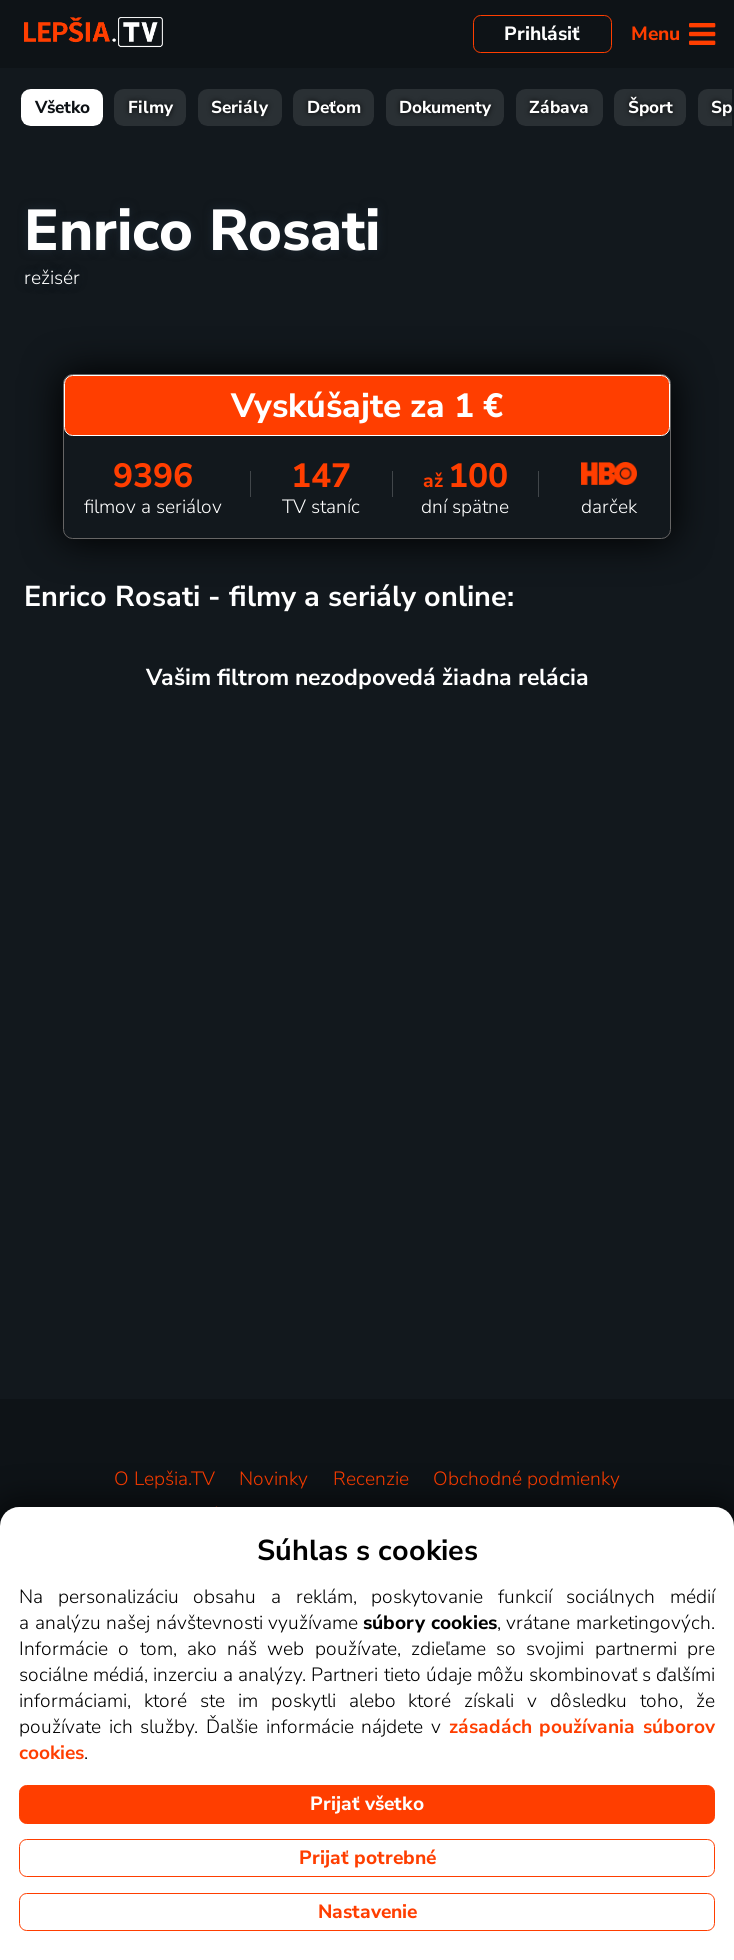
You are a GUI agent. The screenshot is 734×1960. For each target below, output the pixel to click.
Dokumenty (445, 107)
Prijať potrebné (367, 1858)
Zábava (559, 107)
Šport (650, 107)
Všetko (62, 107)
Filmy (150, 107)
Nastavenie (367, 1912)
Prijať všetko (367, 1804)
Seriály (239, 107)
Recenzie (371, 1479)
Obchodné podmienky (526, 1479)
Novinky (273, 1479)
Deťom (334, 107)
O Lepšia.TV (164, 1479)
